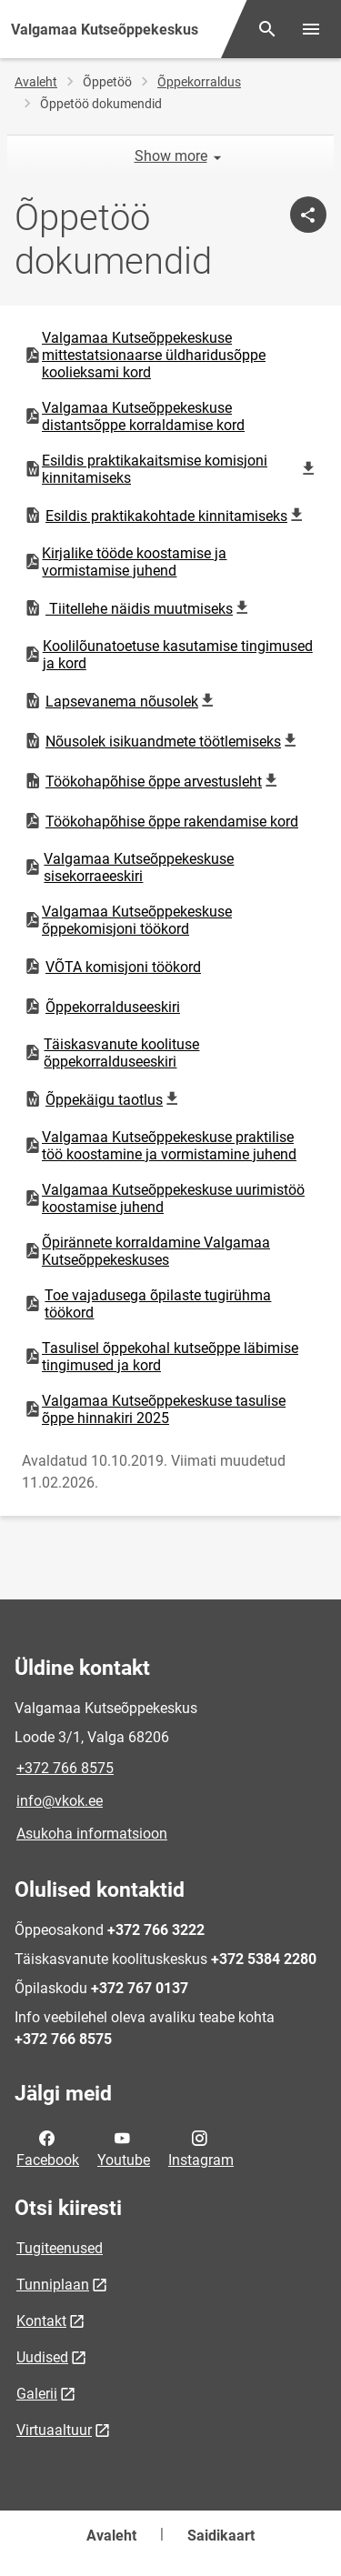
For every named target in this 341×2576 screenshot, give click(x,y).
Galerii (36, 2393)
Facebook (47, 2148)
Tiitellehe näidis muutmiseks (139, 608)
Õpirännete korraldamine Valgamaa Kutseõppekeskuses (146, 1251)
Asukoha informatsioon (91, 1833)
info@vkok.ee (59, 1800)
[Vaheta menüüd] (311, 29)
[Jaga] (308, 214)
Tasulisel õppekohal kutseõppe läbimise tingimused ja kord (160, 1356)
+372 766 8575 (65, 1768)
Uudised (42, 2357)
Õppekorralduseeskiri (101, 1006)
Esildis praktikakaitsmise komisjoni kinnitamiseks (170, 469)
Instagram (201, 2148)
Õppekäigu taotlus (104, 1099)
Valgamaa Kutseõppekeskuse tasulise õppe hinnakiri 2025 (154, 1409)
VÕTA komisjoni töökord (112, 966)
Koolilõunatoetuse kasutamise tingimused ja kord (168, 654)
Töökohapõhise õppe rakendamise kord (160, 821)
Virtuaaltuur (54, 2430)
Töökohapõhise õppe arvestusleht (153, 781)
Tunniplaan (52, 2284)
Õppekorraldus (199, 82)
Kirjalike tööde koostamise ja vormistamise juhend (124, 562)
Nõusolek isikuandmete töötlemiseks (163, 741)
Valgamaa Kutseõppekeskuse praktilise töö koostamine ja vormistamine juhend (159, 1145)
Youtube (123, 2148)
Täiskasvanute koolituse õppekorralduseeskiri (111, 1053)
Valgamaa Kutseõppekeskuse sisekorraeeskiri (128, 867)
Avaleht (36, 82)
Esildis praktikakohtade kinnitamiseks (166, 515)
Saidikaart (221, 2535)
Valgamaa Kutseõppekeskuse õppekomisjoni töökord (127, 920)
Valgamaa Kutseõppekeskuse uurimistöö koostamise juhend (164, 1198)
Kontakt (41, 2321)
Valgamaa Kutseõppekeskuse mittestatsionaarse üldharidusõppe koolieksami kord (144, 355)
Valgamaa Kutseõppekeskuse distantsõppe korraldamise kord (134, 416)
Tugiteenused (59, 2248)
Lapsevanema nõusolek (121, 701)
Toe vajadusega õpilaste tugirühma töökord (147, 1304)
